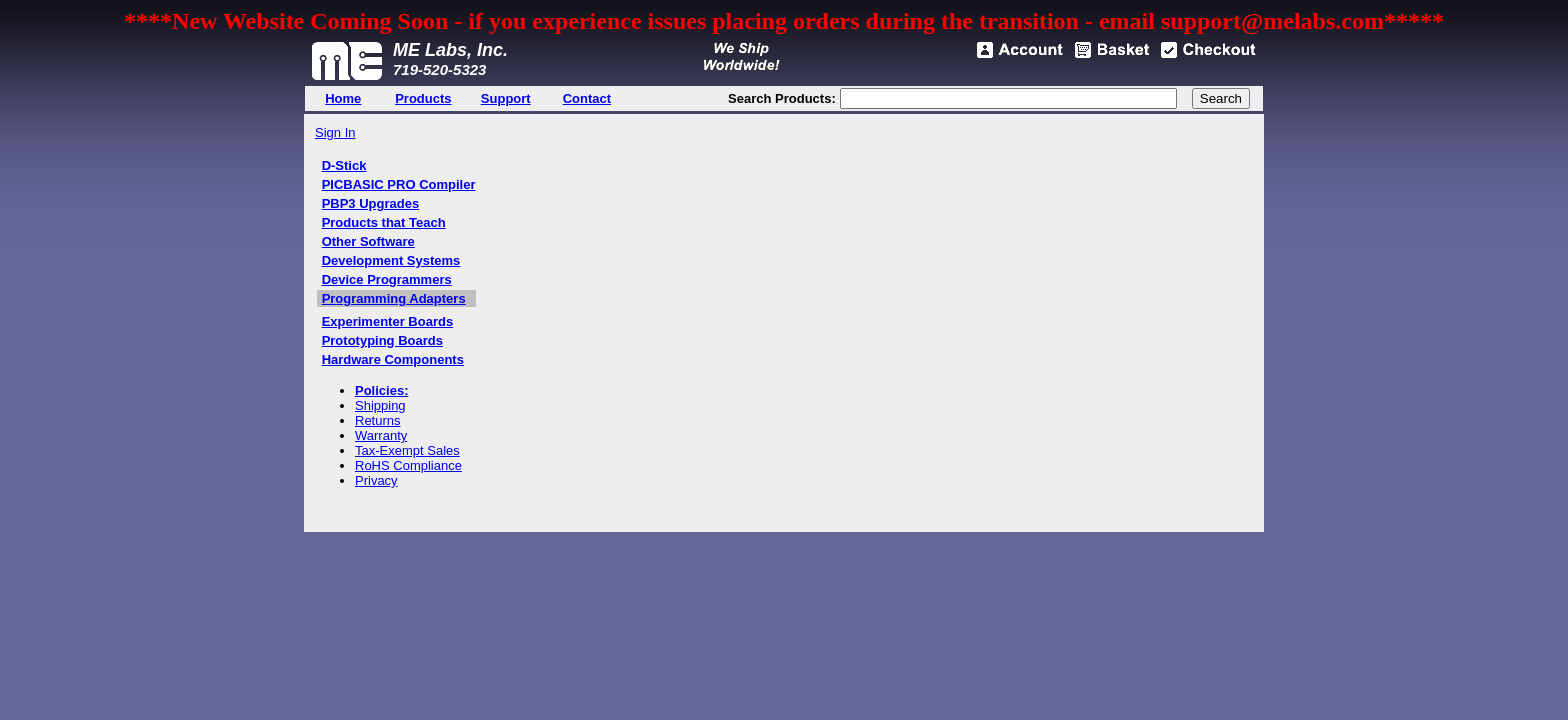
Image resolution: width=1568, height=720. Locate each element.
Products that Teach (384, 222)
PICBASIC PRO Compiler (399, 184)
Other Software (368, 241)
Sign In (335, 132)
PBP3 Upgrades (371, 203)
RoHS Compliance (408, 465)
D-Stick (344, 165)
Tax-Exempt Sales (407, 450)
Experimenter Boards (388, 321)
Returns (378, 420)
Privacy (376, 480)
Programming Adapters (394, 298)
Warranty (381, 435)
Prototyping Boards (382, 340)
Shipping (380, 405)
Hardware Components (393, 359)
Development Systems (391, 260)
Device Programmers (387, 279)
